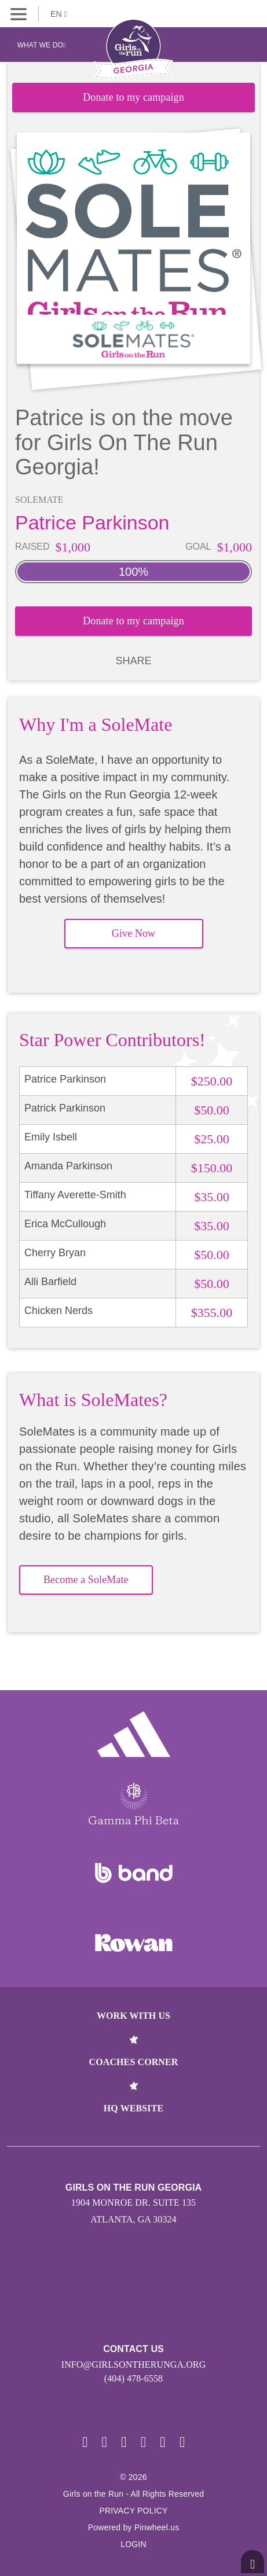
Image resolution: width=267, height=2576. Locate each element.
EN (58, 14)
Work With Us (133, 2016)
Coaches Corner (133, 2062)
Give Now (133, 933)
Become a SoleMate (86, 1579)
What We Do (41, 45)
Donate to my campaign (133, 97)
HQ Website (133, 2108)
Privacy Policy (133, 2510)
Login (133, 2544)
